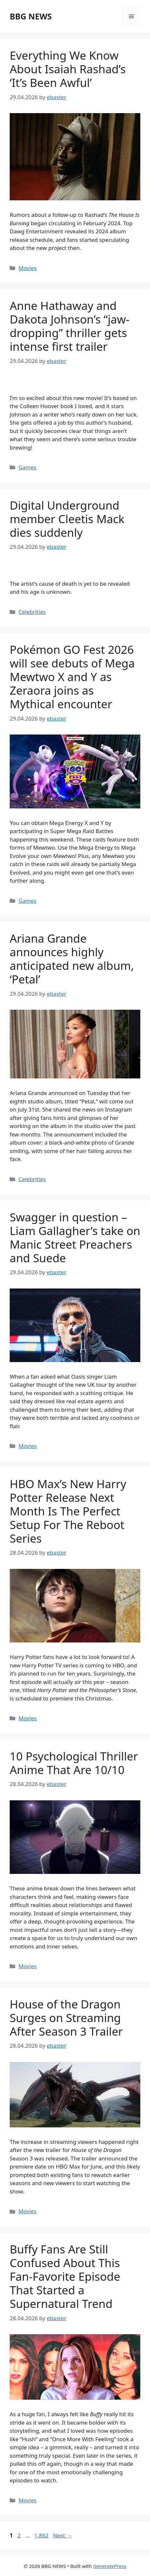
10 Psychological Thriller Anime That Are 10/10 (74, 1762)
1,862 (41, 2535)
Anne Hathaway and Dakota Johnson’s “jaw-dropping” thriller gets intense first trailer (70, 326)
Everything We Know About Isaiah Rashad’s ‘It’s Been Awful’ (68, 69)
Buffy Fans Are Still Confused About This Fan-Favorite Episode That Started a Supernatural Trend (65, 2276)
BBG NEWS (31, 16)
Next (62, 2535)
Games (27, 467)
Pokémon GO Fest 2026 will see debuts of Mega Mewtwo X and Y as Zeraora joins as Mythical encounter (72, 677)
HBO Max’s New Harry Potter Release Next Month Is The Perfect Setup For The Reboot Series (68, 1511)
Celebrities (32, 612)
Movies (27, 268)
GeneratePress (109, 2566)
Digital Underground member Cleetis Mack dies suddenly (67, 519)
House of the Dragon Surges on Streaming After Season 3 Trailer (66, 2017)
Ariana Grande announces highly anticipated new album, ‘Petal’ (72, 959)
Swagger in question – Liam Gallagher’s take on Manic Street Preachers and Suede (75, 1237)
